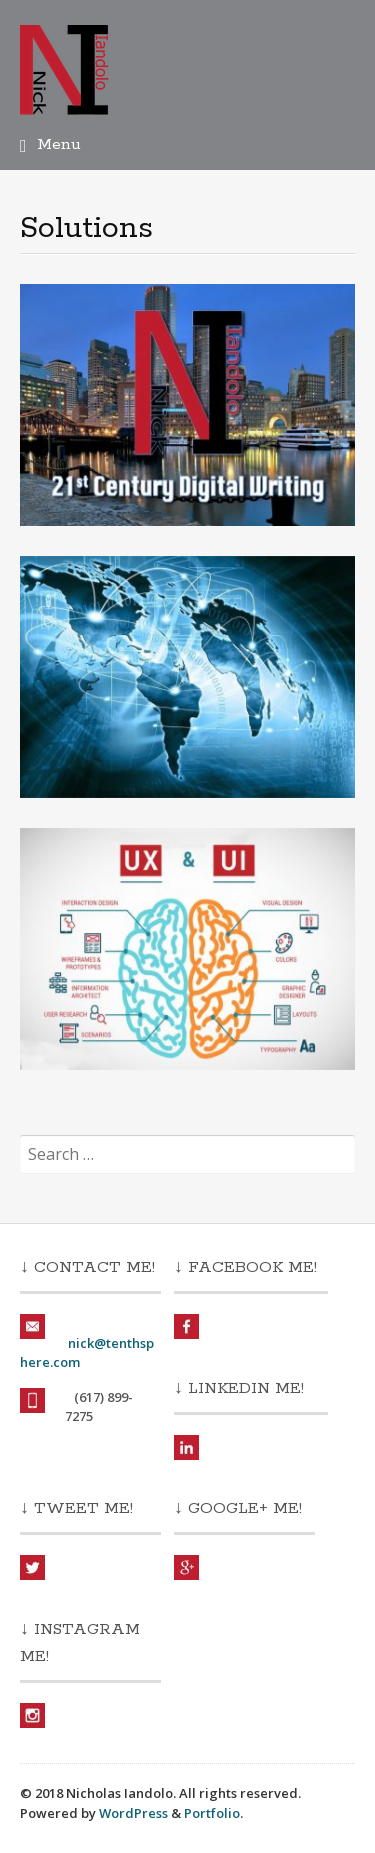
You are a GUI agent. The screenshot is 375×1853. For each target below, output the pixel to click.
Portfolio (212, 1813)
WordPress (133, 1813)
